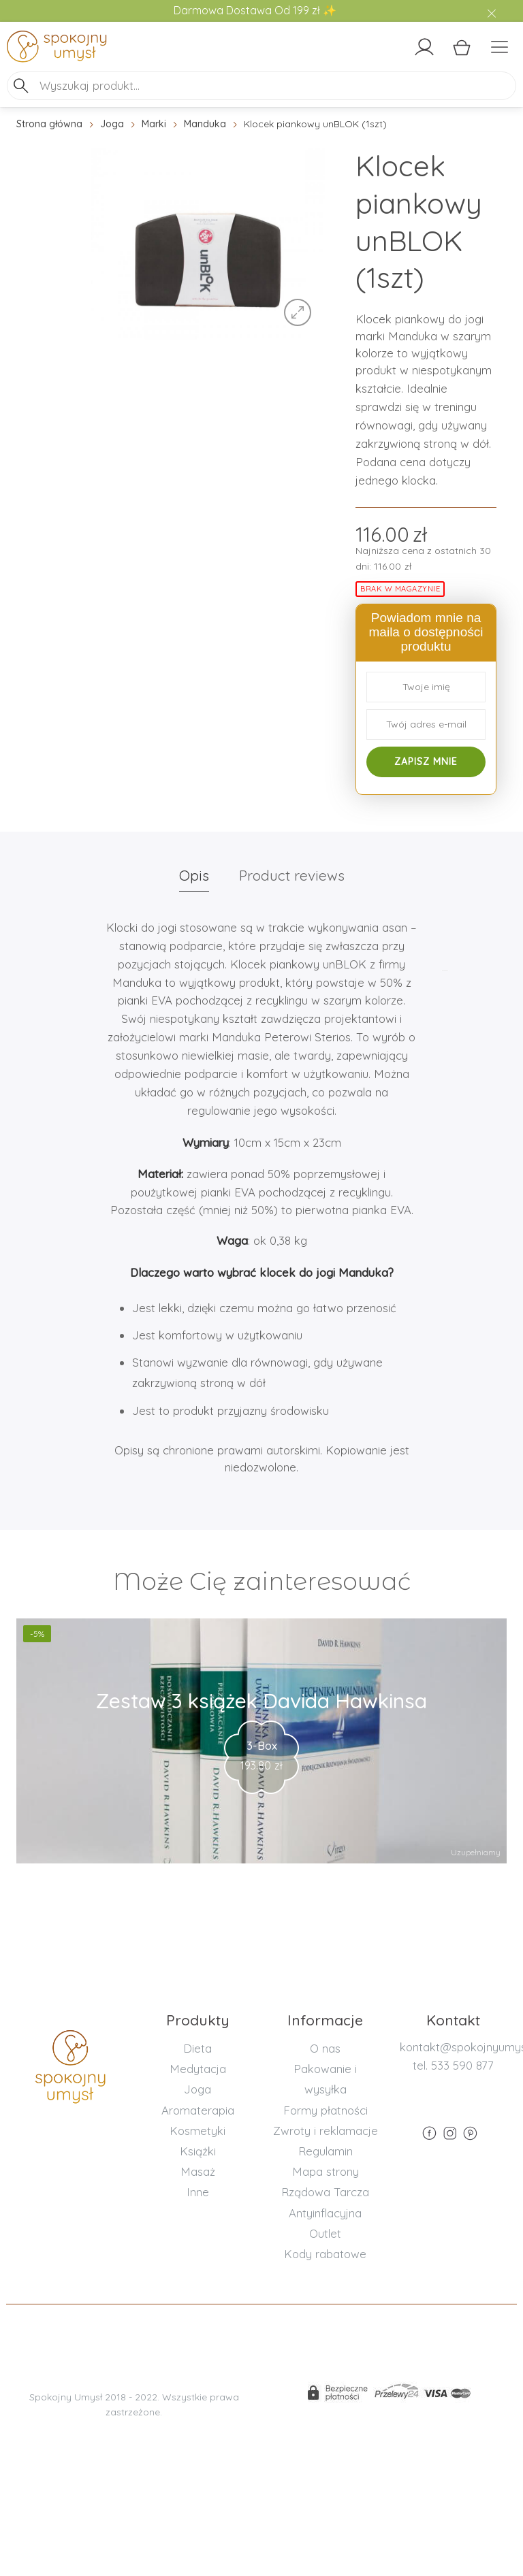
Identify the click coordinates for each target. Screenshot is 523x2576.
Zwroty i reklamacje (325, 2130)
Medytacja (198, 2068)
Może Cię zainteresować (262, 1581)
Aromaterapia (197, 2110)
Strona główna (49, 124)
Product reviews (292, 875)
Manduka (205, 124)
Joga (112, 124)
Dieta (197, 2048)
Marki (154, 124)
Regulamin (325, 2151)
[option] (208, 244)
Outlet (325, 2233)
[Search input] (275, 85)
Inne (198, 2192)
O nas (325, 2048)
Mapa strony (325, 2171)
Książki (198, 2151)
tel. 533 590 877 (453, 2065)
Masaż (197, 2171)
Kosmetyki (197, 2130)
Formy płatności (325, 2110)
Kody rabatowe (325, 2254)
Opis (194, 875)
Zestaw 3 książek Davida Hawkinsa (261, 1701)
